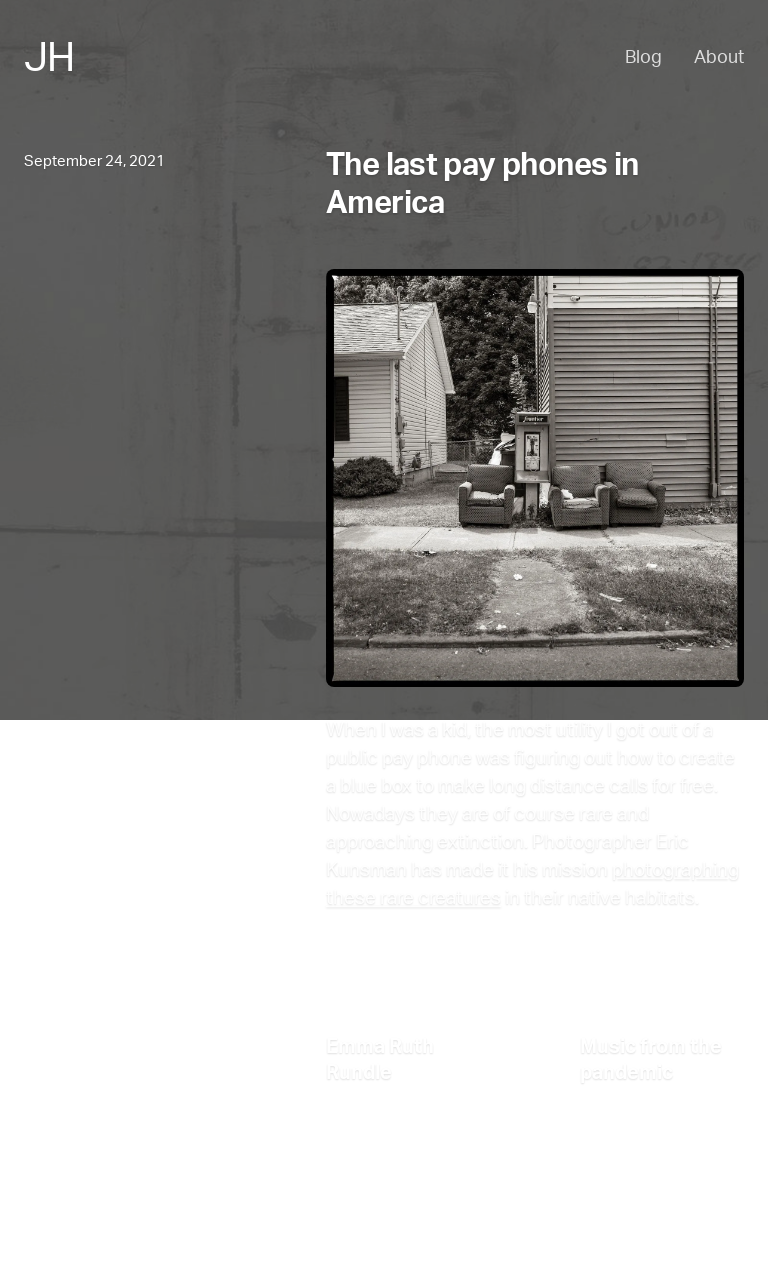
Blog (643, 56)
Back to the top (75, 1188)
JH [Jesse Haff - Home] (49, 56)
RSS (193, 1216)
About (719, 56)
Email (245, 1216)
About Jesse (67, 1216)
